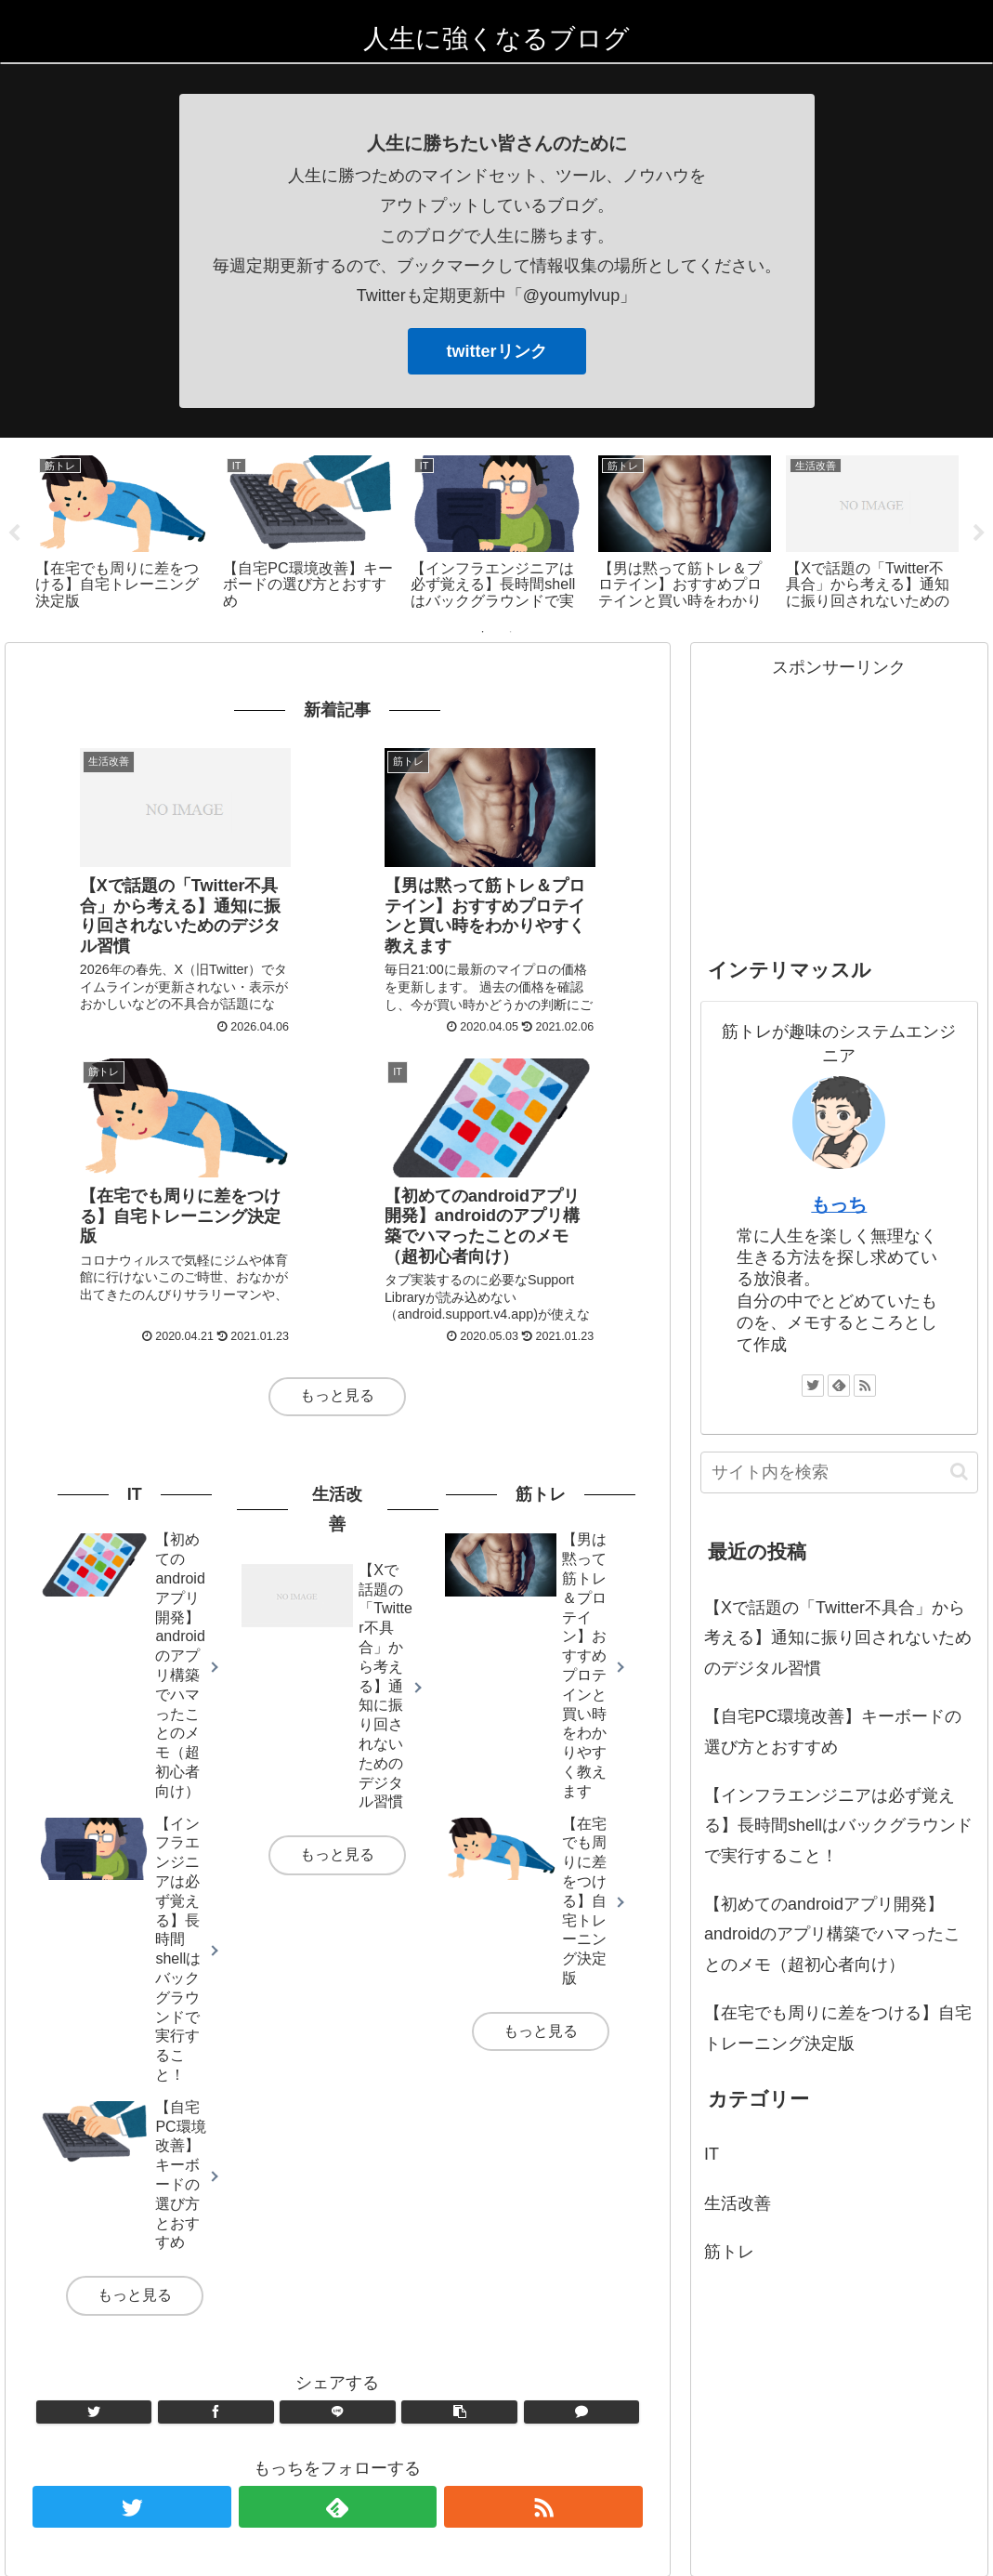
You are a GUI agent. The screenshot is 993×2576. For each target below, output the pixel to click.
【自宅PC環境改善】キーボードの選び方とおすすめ (832, 1729)
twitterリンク (497, 351)
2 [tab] (511, 629)
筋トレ (729, 2250)
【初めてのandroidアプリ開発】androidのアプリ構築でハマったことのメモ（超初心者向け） (832, 1932)
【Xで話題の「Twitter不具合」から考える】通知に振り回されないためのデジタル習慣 (838, 1636)
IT (711, 2152)
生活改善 (737, 2200)
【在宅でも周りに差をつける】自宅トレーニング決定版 (838, 2026)
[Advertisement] (839, 796)
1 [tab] (483, 629)
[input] (839, 1470)
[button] (959, 1469)
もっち (839, 1202)
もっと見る (337, 1369)
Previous (14, 532)
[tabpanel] (98, 529)
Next (979, 532)
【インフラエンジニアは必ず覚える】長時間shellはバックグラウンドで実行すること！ (838, 1822)
